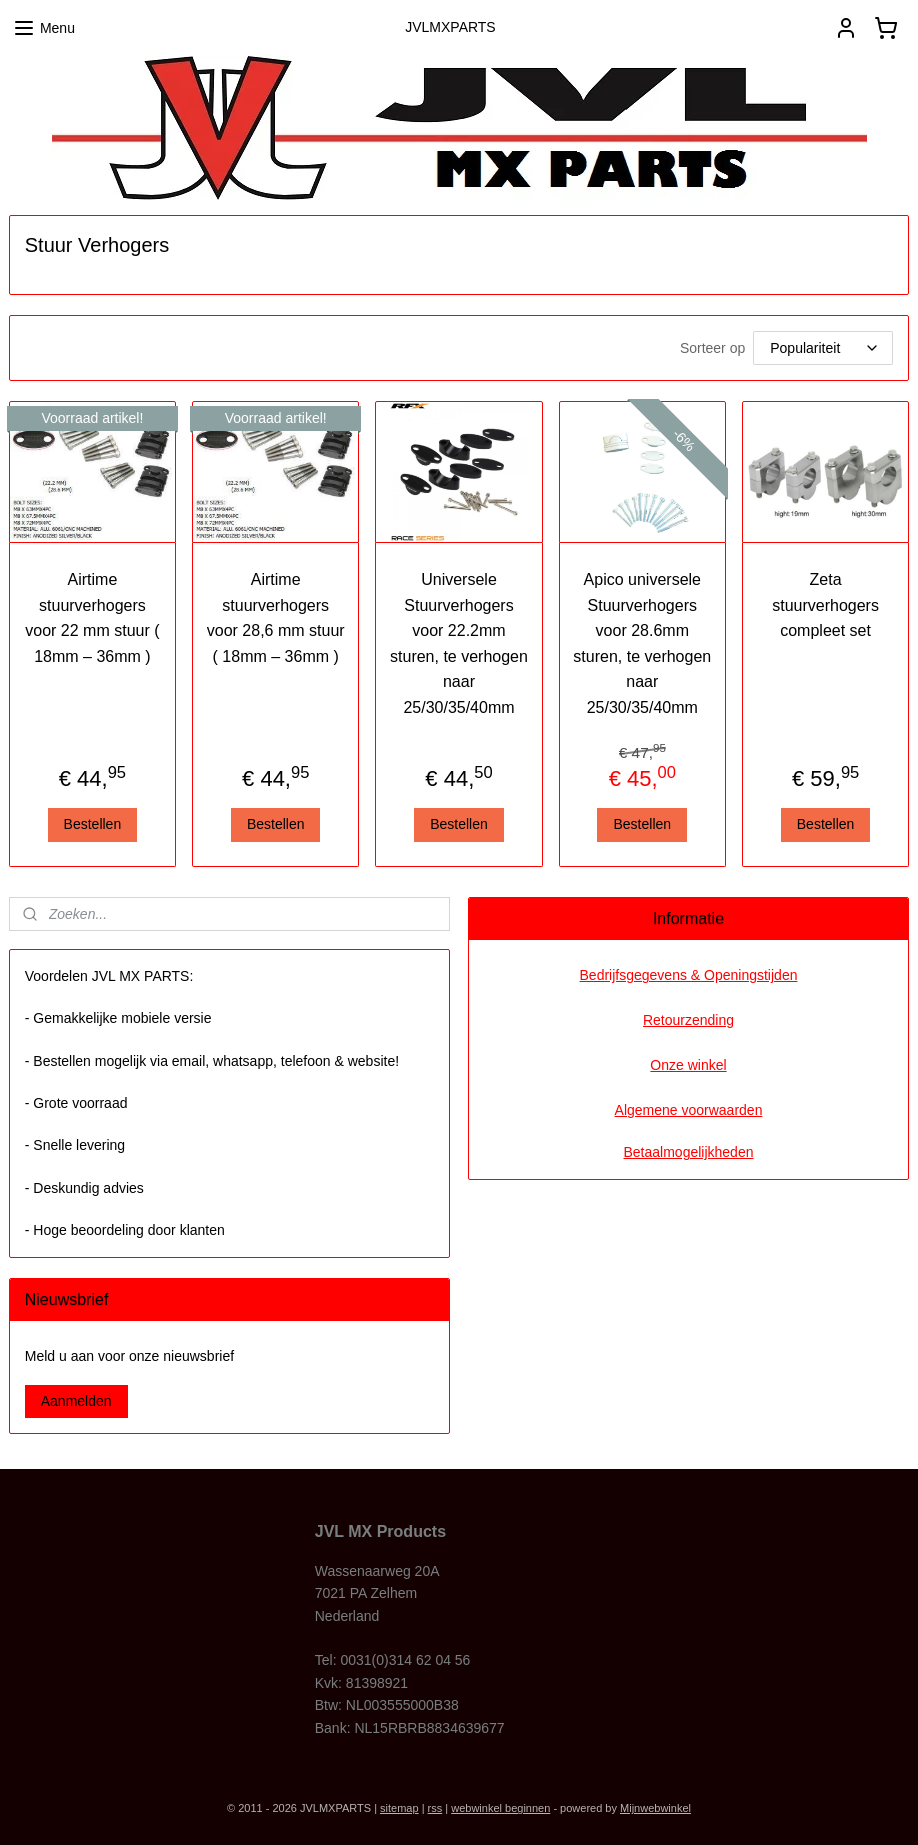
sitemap (399, 1808)
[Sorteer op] (823, 348)
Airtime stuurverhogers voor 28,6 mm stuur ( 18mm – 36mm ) (276, 618)
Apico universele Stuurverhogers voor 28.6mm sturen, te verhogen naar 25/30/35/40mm (642, 643)
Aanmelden (76, 1401)
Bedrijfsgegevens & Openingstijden (689, 975)
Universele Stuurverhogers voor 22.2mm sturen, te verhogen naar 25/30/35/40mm (459, 643)
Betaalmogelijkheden (689, 1152)
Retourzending (688, 1020)
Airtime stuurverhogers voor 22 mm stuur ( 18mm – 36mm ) (92, 618)
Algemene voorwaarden (689, 1110)
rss (435, 1808)
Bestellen (93, 824)
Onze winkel (688, 1065)
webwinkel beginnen (500, 1808)
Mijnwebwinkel (655, 1808)
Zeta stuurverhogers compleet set (825, 605)
